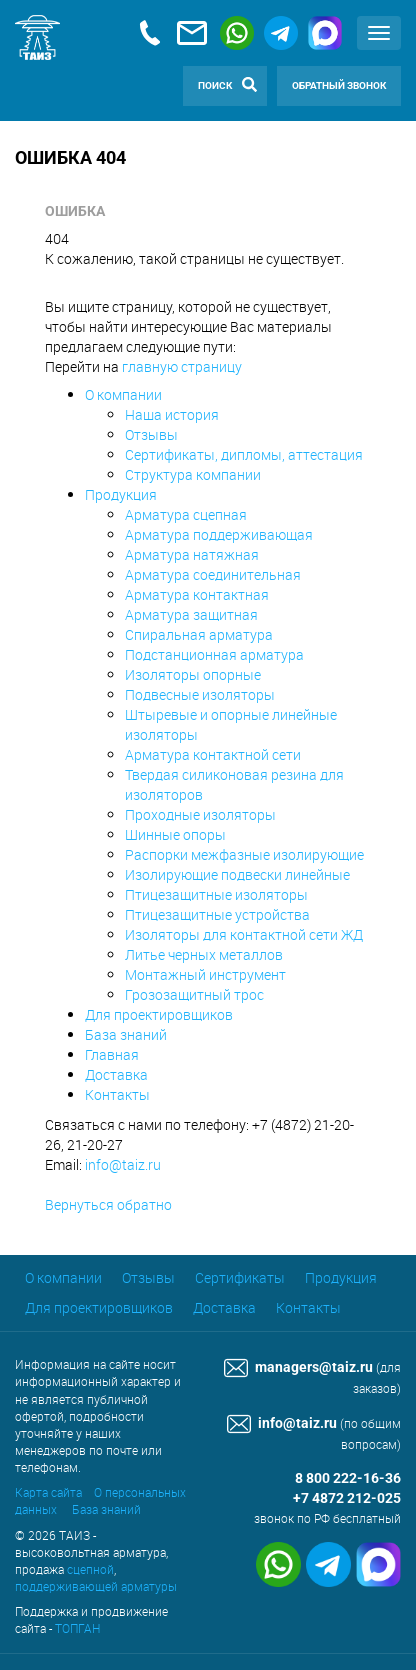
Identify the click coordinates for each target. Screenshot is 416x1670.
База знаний (126, 1034)
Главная (112, 1054)
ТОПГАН (77, 1628)
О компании (123, 394)
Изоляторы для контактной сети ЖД (244, 934)
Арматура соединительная (213, 574)
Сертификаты (240, 1277)
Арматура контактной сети (213, 754)
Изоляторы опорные (193, 674)
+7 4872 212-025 (347, 1498)
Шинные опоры (175, 834)
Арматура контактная (197, 594)
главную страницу (182, 366)
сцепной (90, 1569)
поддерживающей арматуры (96, 1586)
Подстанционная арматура (214, 654)
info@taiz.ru (123, 1164)
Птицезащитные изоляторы (216, 894)
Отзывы (151, 434)
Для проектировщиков (159, 1014)
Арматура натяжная (192, 554)
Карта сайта (48, 1492)
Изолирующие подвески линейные (237, 874)
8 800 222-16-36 (348, 1478)
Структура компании (193, 474)
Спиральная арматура (199, 634)
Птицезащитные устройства (217, 914)
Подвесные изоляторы (200, 694)
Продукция (121, 494)
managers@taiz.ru (298, 1367)
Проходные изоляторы (200, 814)
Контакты (117, 1094)
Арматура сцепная (186, 514)
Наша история (172, 414)
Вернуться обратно (108, 1204)
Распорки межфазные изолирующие (244, 854)
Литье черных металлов (204, 954)
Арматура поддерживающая (219, 534)
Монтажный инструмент (205, 974)
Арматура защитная (191, 614)
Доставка (116, 1074)
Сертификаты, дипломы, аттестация (244, 454)
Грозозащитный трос (194, 994)
